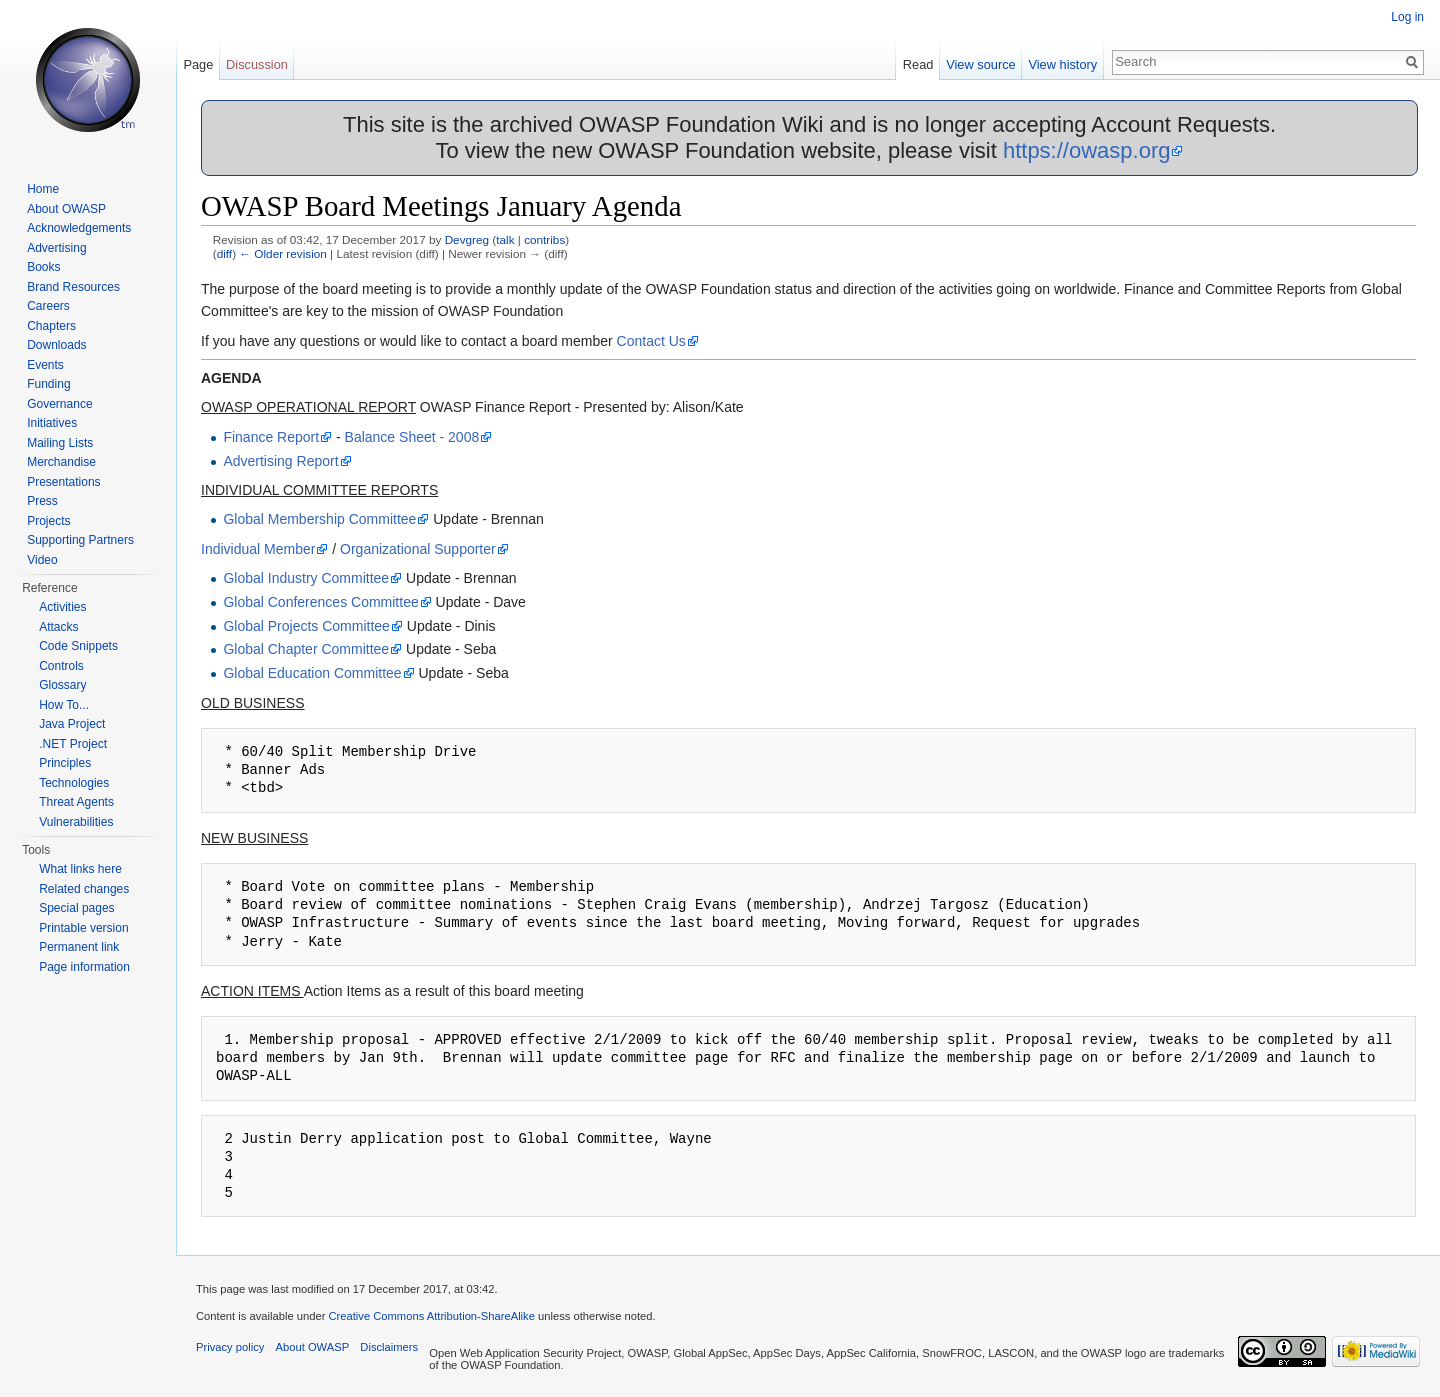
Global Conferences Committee (320, 602)
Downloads (56, 345)
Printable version (83, 928)
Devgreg (467, 239)
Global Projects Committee (306, 626)
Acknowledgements (79, 228)
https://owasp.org (1087, 150)
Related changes (84, 889)
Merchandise (61, 462)
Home (43, 189)
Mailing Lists (60, 443)
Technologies (74, 783)
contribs (544, 239)
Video (42, 560)
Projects (48, 521)
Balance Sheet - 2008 (412, 437)
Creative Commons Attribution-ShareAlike (431, 1316)
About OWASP (66, 209)
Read (918, 64)
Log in (1407, 17)
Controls (61, 666)
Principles (65, 763)
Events (45, 365)
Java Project (72, 724)
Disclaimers (389, 1347)
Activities (62, 607)
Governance (59, 404)
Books (43, 267)
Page (198, 64)
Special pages (76, 908)
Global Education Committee (312, 673)
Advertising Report (280, 461)
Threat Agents (76, 802)
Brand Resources (73, 287)
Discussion (257, 64)
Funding (48, 384)
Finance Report (271, 437)
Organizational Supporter (418, 549)
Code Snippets (78, 646)
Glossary (62, 685)
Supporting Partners (80, 540)
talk (505, 239)
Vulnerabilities (76, 822)
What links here (80, 869)
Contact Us (651, 341)
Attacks (58, 627)
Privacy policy (230, 1347)
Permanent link (79, 947)
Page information (84, 967)
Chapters (51, 326)
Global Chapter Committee (306, 649)
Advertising (56, 248)
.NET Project (73, 744)
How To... (64, 705)
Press (42, 501)
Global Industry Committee (306, 578)
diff (224, 253)
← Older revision (283, 253)
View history (1062, 64)
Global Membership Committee (319, 519)
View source (980, 64)
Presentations (63, 482)
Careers (48, 306)
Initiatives (52, 423)
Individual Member (258, 549)
